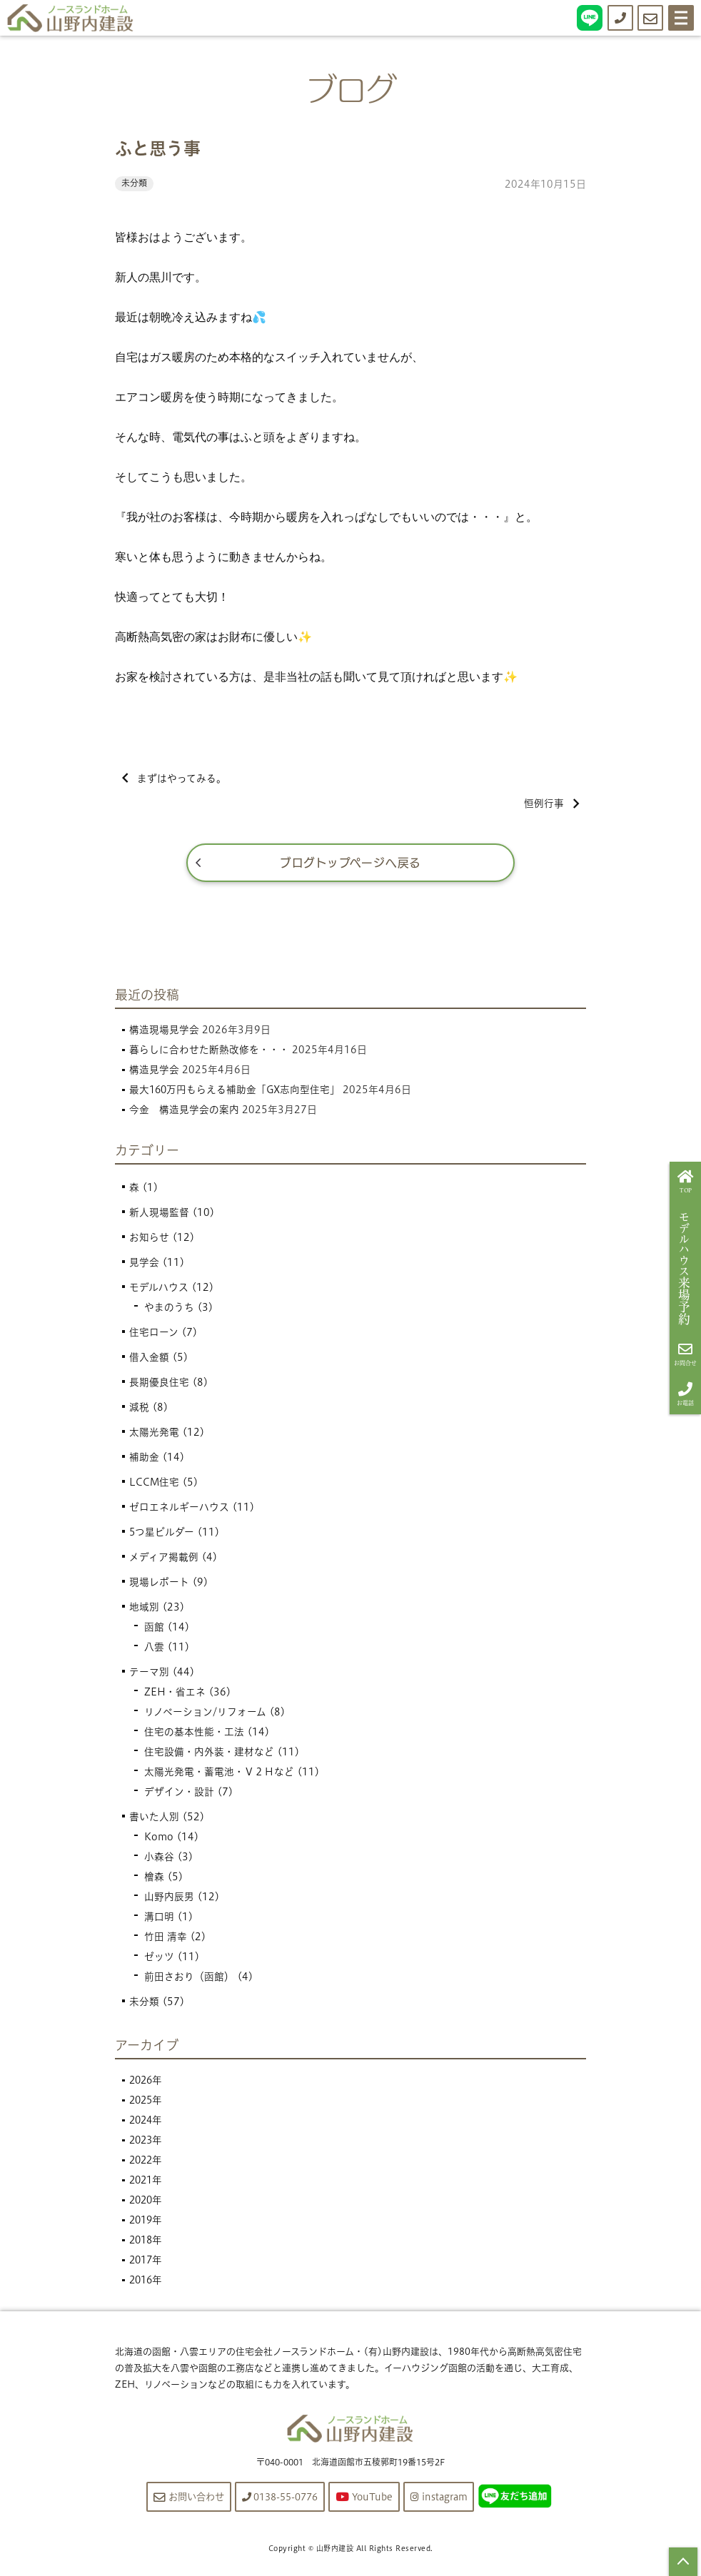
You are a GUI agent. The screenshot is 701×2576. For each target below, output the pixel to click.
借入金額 (149, 1360)
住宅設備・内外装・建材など (209, 1754)
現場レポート (159, 1584)
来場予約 (685, 1269)
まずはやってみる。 (174, 778)
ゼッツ (159, 1959)
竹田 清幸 (165, 1939)
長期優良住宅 (159, 1385)
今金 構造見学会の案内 (184, 1111)
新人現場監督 (159, 1215)
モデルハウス (158, 1290)
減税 (139, 1410)
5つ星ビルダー (162, 1534)
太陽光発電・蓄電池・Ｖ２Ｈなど (219, 1774)
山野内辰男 (169, 1899)
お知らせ (149, 1240)
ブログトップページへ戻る (351, 865)
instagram (445, 2499)
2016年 (147, 2282)
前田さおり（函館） (189, 1979)
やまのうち (169, 1310)
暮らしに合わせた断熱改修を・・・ (209, 1051)
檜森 (154, 1879)
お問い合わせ (182, 2499)
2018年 (147, 2242)
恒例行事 (551, 804)
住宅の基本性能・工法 (194, 1734)
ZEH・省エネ (175, 1694)
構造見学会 (154, 1071)
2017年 (147, 2262)
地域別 (144, 1609)
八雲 (154, 1649)
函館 (154, 1629)
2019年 (147, 2222)
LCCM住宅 (154, 1485)
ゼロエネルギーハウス (179, 1509)
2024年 (147, 2122)
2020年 (147, 2202)
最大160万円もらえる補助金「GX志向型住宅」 (236, 1091)
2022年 (147, 2162)
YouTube (368, 2499)
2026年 (147, 2082)
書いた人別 (154, 1819)
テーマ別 (149, 1674)
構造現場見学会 (164, 1031)
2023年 (147, 2142)
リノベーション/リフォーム (205, 1714)
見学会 (144, 1265)
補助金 (144, 1460)
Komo (159, 1839)
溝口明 (159, 1919)
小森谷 (159, 1859)
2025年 (147, 2102)
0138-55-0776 (279, 2499)
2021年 (147, 2182)
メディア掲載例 (163, 1559)
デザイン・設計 (179, 1794)
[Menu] (681, 18)
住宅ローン (153, 1335)
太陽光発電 (154, 1435)
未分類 (134, 183)
